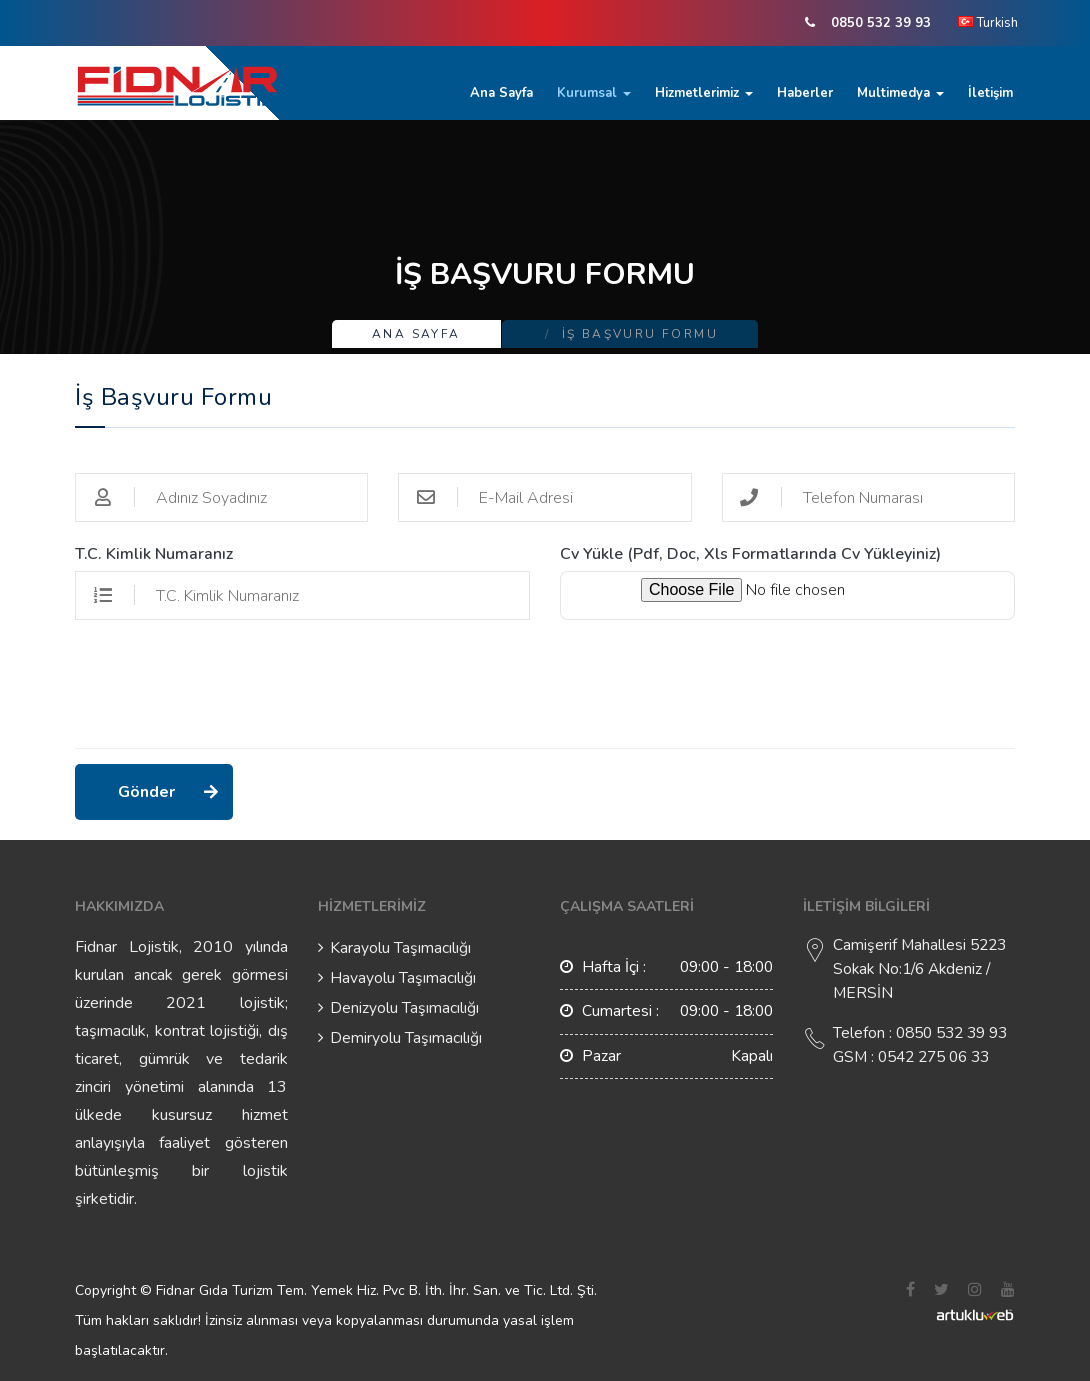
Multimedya (900, 93)
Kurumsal (594, 93)
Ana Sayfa (501, 93)
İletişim (990, 93)
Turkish (988, 23)
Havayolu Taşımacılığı (403, 978)
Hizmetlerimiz (704, 93)
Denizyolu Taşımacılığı (404, 1008)
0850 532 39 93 (881, 23)
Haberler (805, 93)
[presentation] (227, 694)
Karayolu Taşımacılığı (400, 948)
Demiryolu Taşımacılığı (406, 1038)
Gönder (147, 792)
